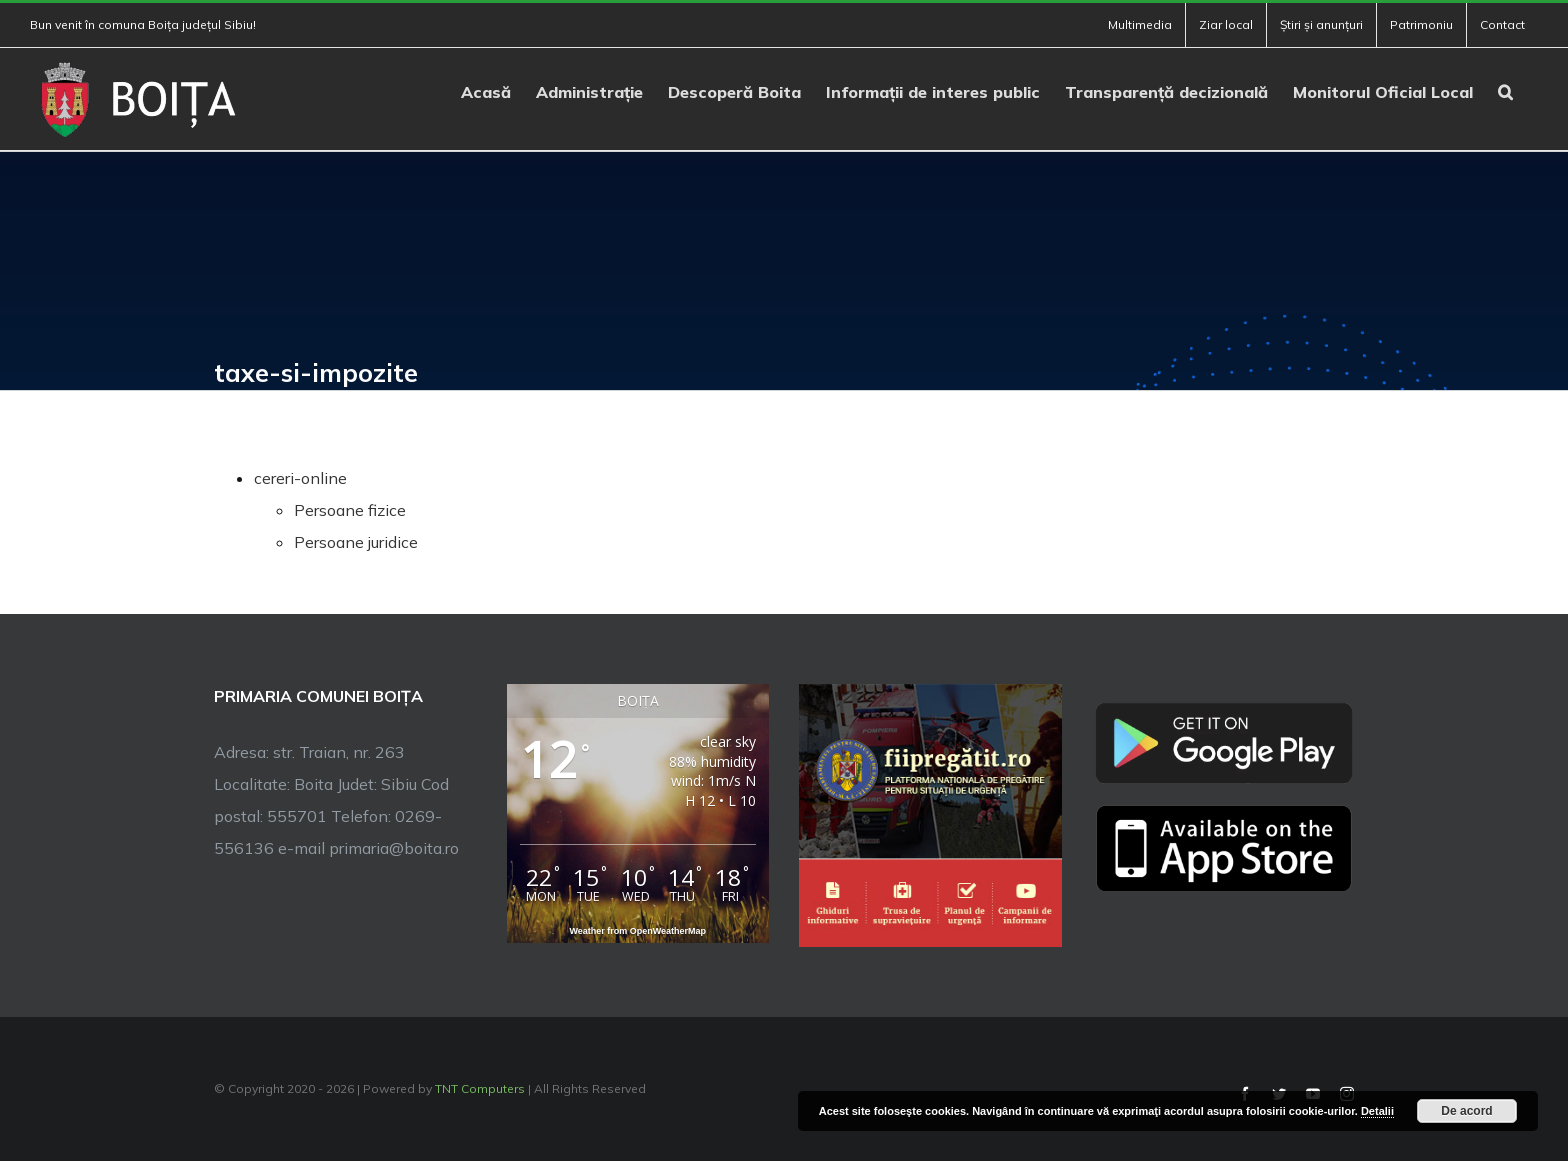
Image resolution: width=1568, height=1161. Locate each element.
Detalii (1377, 1111)
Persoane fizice (350, 510)
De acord (1466, 1111)
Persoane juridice (356, 542)
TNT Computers (480, 1088)
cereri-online (300, 478)
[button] (1505, 90)
